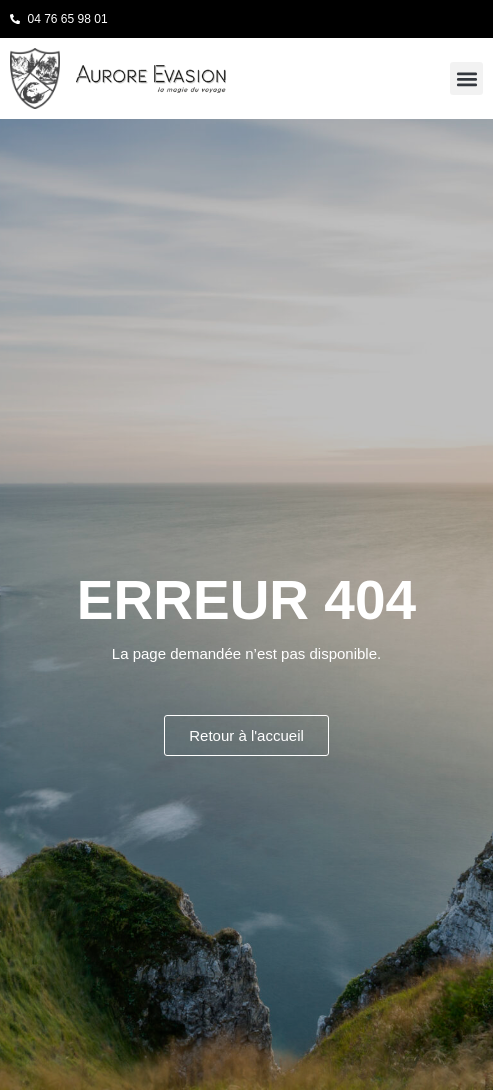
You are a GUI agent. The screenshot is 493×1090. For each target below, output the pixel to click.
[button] (466, 78)
